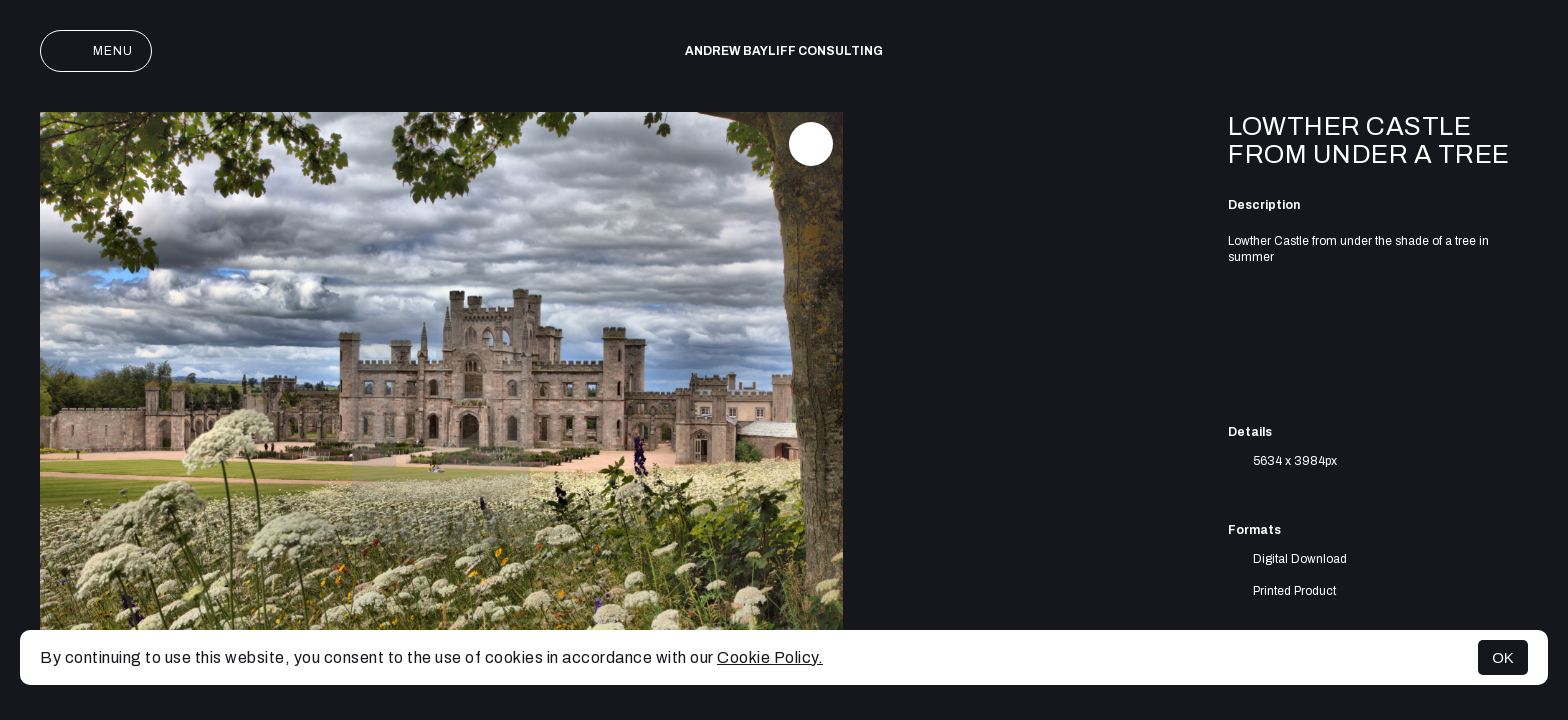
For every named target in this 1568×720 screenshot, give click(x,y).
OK (1503, 657)
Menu (96, 51)
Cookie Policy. (770, 657)
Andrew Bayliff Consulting (784, 51)
